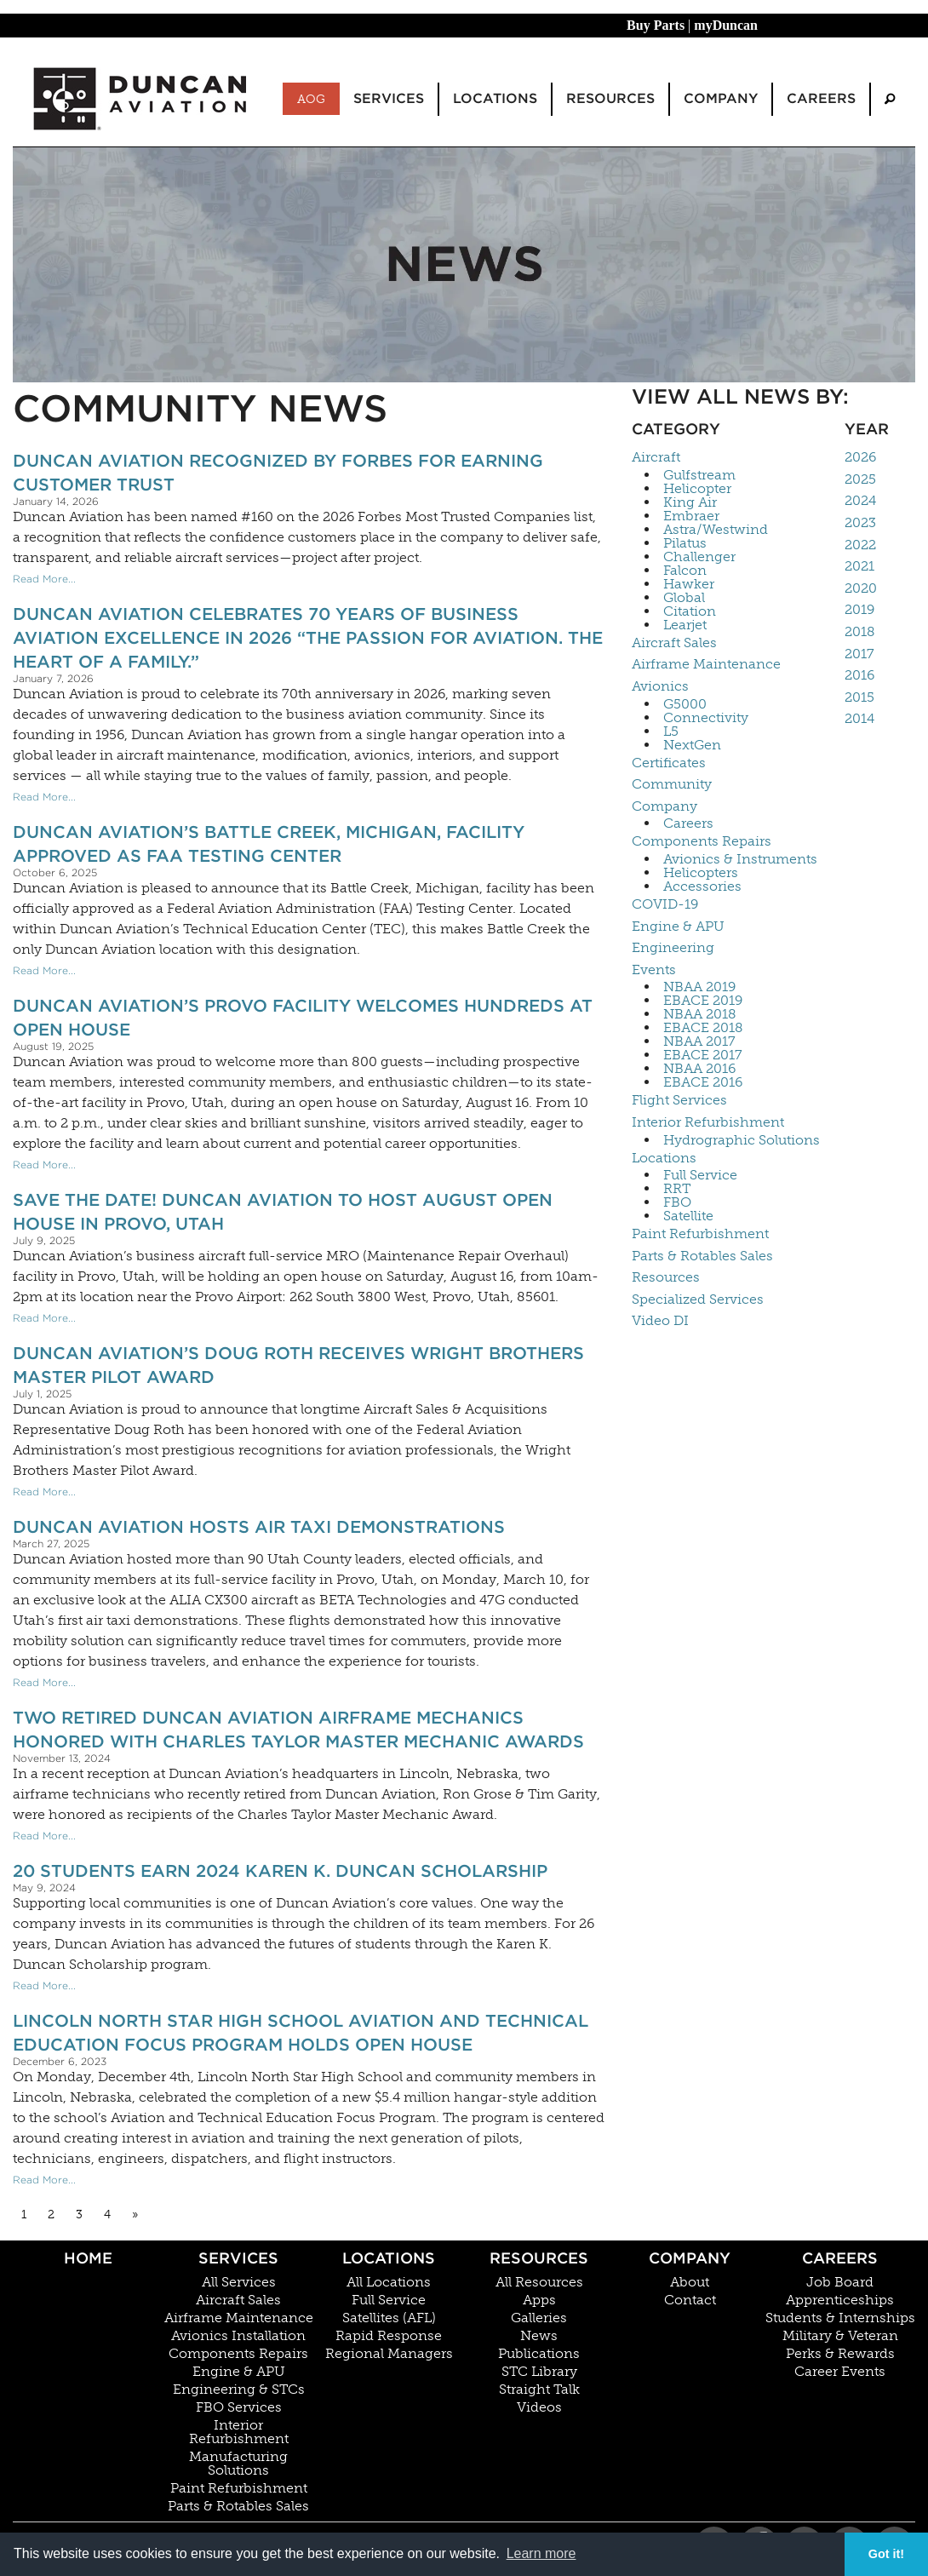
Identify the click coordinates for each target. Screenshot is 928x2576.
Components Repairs (701, 841)
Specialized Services (698, 1299)
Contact (690, 2300)
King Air (690, 502)
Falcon (685, 570)
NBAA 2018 (699, 1014)
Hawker (688, 584)
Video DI (660, 1320)
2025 (860, 479)
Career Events (839, 2371)
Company (664, 806)
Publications (539, 2354)
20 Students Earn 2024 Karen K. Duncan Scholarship (280, 1871)
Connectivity (705, 718)
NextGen (692, 745)
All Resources (539, 2282)
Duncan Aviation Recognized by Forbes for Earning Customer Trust (278, 472)
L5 (671, 731)
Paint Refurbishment (700, 1233)
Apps (539, 2300)
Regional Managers (389, 2354)
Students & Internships (840, 2318)
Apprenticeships (840, 2300)
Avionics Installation (238, 2336)
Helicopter (697, 489)
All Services (239, 2282)
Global (684, 598)
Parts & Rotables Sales (702, 1256)
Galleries (539, 2318)
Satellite (688, 1216)
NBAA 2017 (699, 1041)
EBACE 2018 (703, 1028)
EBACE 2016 (702, 1082)
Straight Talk (539, 2389)
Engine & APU (678, 926)
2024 (860, 500)
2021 (859, 566)
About (689, 2282)
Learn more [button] (541, 2553)
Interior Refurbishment (708, 1122)
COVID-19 (665, 904)
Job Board (840, 2282)
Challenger (699, 557)
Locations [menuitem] (495, 98)
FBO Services (239, 2407)
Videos (539, 2407)
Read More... (44, 578)
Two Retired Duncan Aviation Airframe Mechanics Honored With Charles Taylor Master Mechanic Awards (298, 1729)
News (539, 2336)
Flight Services (679, 1100)
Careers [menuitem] (821, 98)
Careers (688, 823)
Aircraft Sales (674, 642)
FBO (677, 1202)
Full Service (700, 1175)
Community (672, 784)
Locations (664, 1158)
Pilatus (685, 543)
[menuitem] (889, 99)
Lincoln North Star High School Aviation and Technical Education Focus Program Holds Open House (300, 2033)
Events (654, 969)
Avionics (660, 686)
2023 (860, 522)
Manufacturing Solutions (238, 2463)
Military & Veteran (840, 2336)
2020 (861, 588)
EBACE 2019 (702, 1000)
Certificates (669, 762)
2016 (859, 675)
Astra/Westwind (715, 529)
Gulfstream (699, 475)
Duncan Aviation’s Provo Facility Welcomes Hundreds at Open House (303, 1017)
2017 (859, 653)
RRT (676, 1189)
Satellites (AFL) (389, 2318)
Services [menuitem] (388, 98)
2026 (860, 457)
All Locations (389, 2282)
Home (88, 2258)
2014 (859, 718)
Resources (666, 1277)
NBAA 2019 (699, 987)
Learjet (685, 625)
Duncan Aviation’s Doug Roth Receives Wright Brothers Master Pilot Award (298, 1365)
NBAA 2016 (699, 1069)
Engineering (673, 947)
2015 (859, 697)
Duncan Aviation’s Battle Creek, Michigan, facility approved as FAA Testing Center (268, 844)
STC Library (539, 2371)
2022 (860, 544)
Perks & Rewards (840, 2354)
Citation (689, 611)
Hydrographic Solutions (741, 1140)
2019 (859, 609)
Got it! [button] (886, 2554)
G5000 (685, 704)
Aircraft (656, 457)
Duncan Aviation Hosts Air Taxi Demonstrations (259, 1527)
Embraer (691, 516)
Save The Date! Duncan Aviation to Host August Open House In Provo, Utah (283, 1212)
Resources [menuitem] (610, 98)
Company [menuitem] (721, 98)
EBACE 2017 (702, 1055)
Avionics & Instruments (740, 859)
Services (238, 2258)
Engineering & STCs (239, 2389)
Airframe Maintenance (706, 664)
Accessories (702, 886)
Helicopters (700, 873)
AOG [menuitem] (311, 98)
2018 (860, 631)
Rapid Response (388, 2336)
